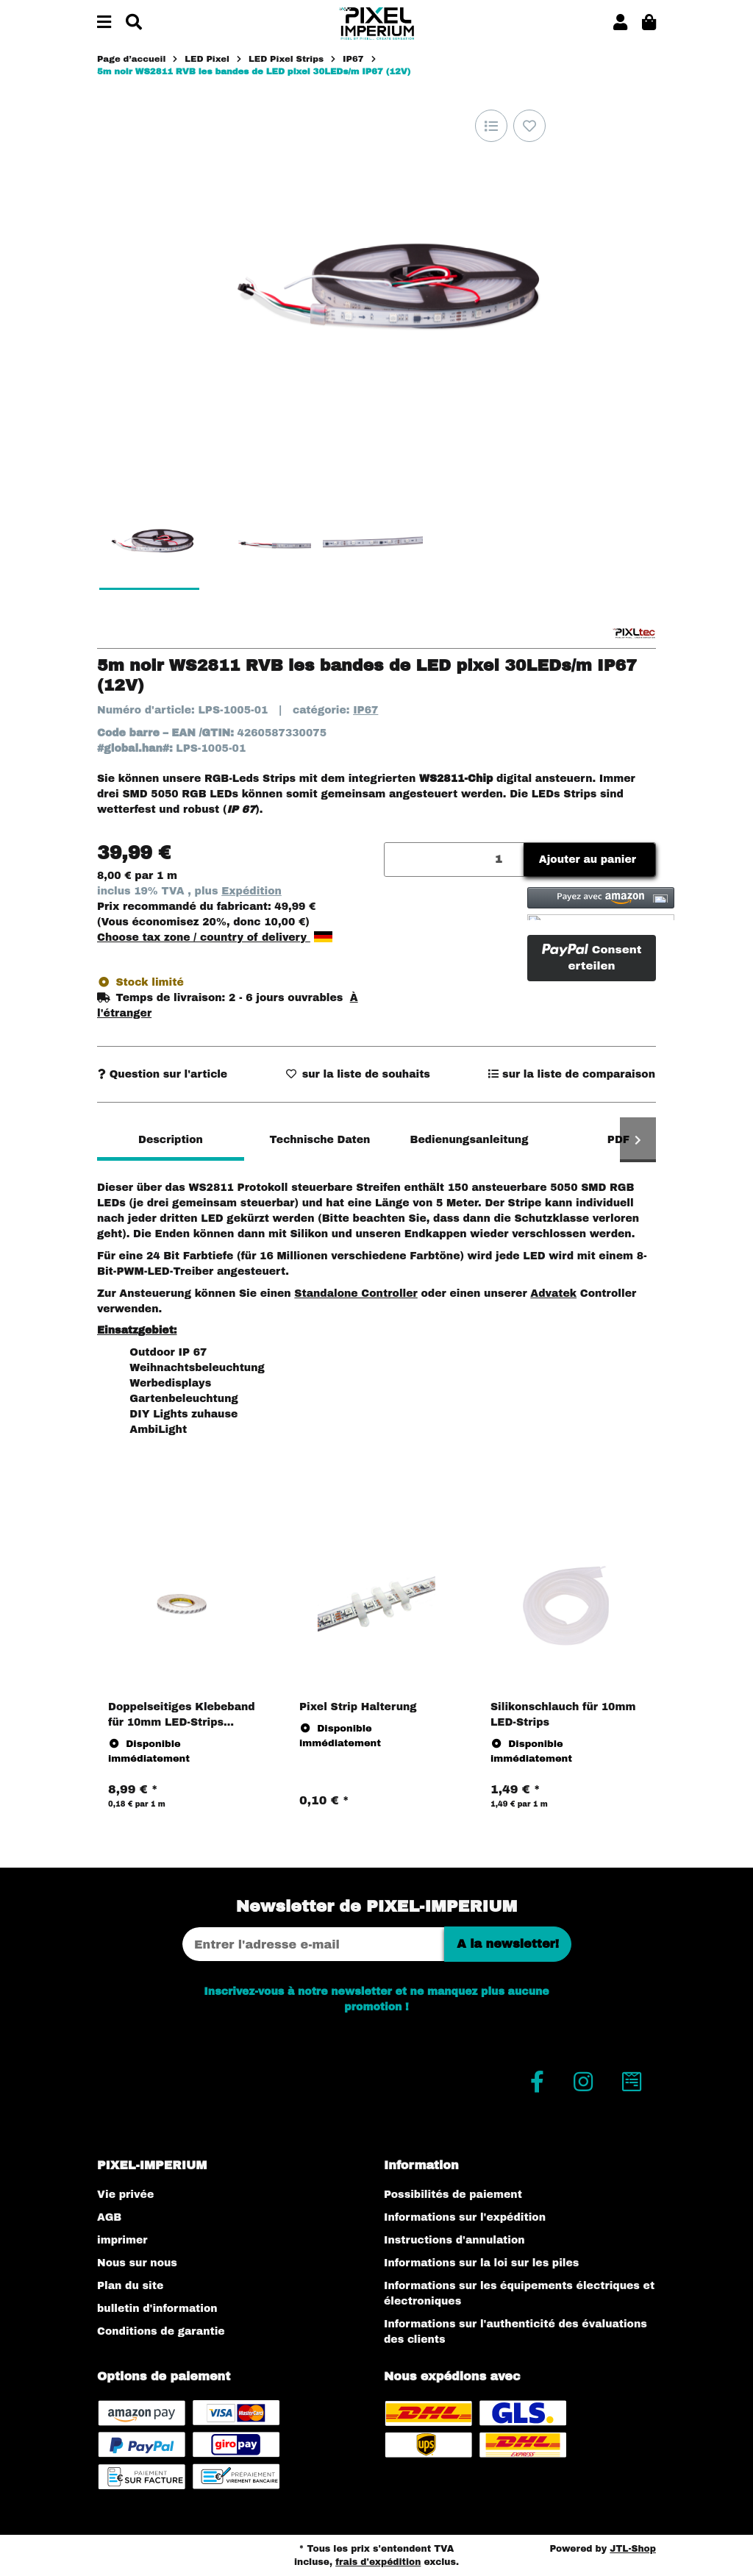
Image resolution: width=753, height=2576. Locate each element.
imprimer (122, 2240)
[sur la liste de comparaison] (491, 126)
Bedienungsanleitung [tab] (469, 1139)
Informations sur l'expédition (465, 2217)
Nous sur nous (137, 2263)
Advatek (553, 1293)
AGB (109, 2217)
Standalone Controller (355, 1293)
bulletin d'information (157, 2308)
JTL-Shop (633, 2549)
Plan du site (130, 2285)
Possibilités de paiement (453, 2194)
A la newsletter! (508, 1944)
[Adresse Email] (313, 1944)
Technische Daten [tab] (320, 1139)
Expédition (251, 891)
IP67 (365, 710)
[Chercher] (134, 23)
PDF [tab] (618, 1139)
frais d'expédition (378, 2562)
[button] (620, 23)
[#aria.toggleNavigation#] (104, 23)
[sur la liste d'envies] (529, 126)
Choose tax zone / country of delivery (214, 937)
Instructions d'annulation (454, 2240)
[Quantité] (454, 859)
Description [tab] (170, 1139)
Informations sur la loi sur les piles (481, 2263)
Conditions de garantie (161, 2331)
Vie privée (125, 2194)
